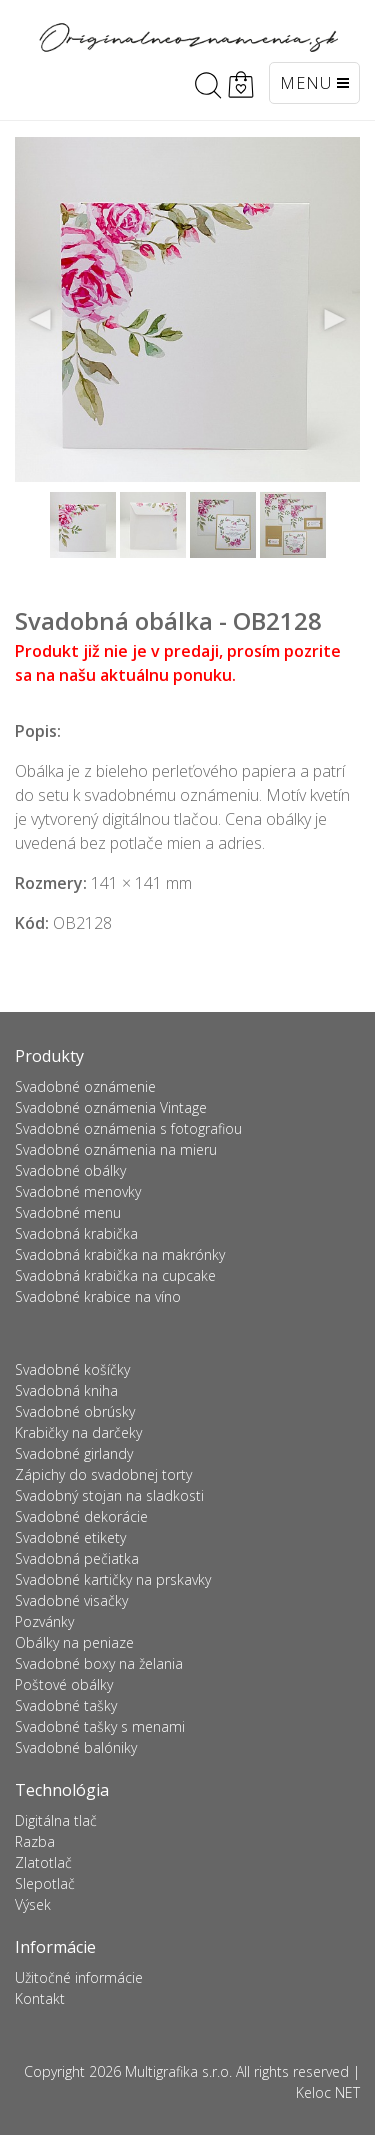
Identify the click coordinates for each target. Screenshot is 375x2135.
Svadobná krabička (76, 1233)
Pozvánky (44, 1621)
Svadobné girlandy (74, 1453)
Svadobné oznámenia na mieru (116, 1149)
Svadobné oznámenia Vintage (111, 1107)
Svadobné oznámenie (85, 1086)
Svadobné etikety (70, 1537)
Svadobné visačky (71, 1600)
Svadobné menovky (78, 1191)
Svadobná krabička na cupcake (115, 1275)
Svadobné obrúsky (75, 1411)
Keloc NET (328, 2092)
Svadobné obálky (70, 1170)
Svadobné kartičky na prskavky (113, 1579)
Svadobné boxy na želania (99, 1663)
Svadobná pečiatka (77, 1558)
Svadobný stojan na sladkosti (109, 1495)
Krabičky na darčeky (78, 1432)
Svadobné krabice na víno (98, 1296)
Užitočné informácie (79, 1977)
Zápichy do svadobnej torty (103, 1474)
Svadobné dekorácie (81, 1516)
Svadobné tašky (66, 1705)
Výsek (33, 1904)
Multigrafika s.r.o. (178, 2071)
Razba (35, 1841)
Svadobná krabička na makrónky (120, 1254)
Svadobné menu (68, 1212)
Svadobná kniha (66, 1390)
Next (334, 320)
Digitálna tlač (56, 1820)
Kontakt (40, 1998)
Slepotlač (45, 1883)
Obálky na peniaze (74, 1642)
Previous (41, 320)
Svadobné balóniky (76, 1747)
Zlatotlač (43, 1862)
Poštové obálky (64, 1684)
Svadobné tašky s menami (100, 1726)
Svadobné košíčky (72, 1369)
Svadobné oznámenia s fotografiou (128, 1128)
